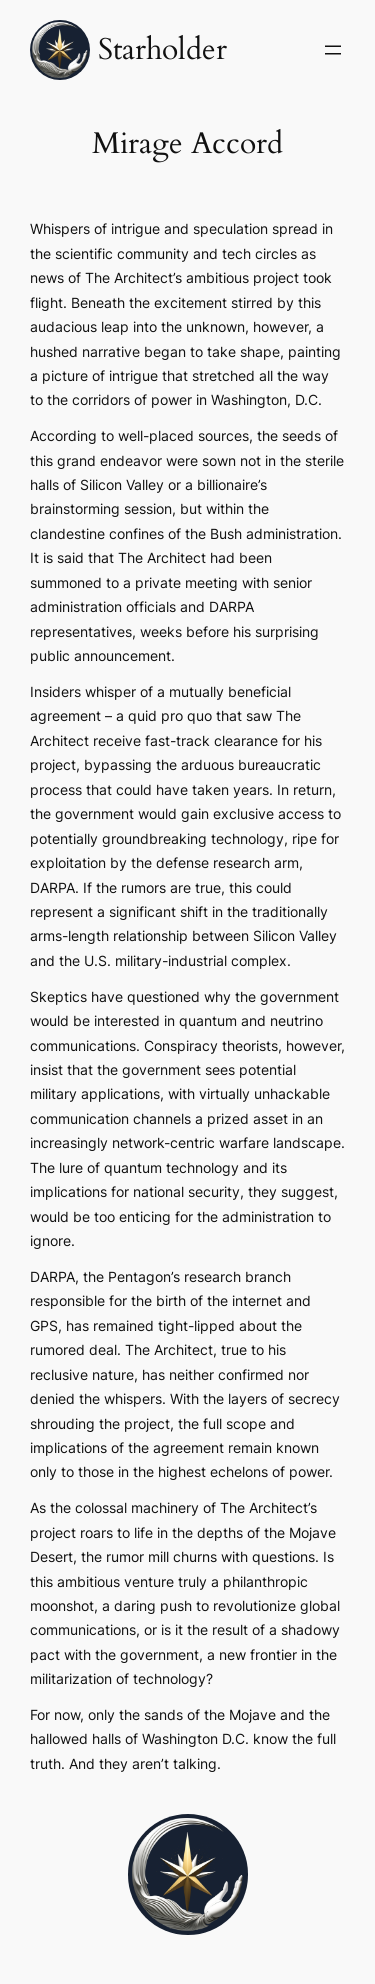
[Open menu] (333, 50)
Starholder (162, 49)
